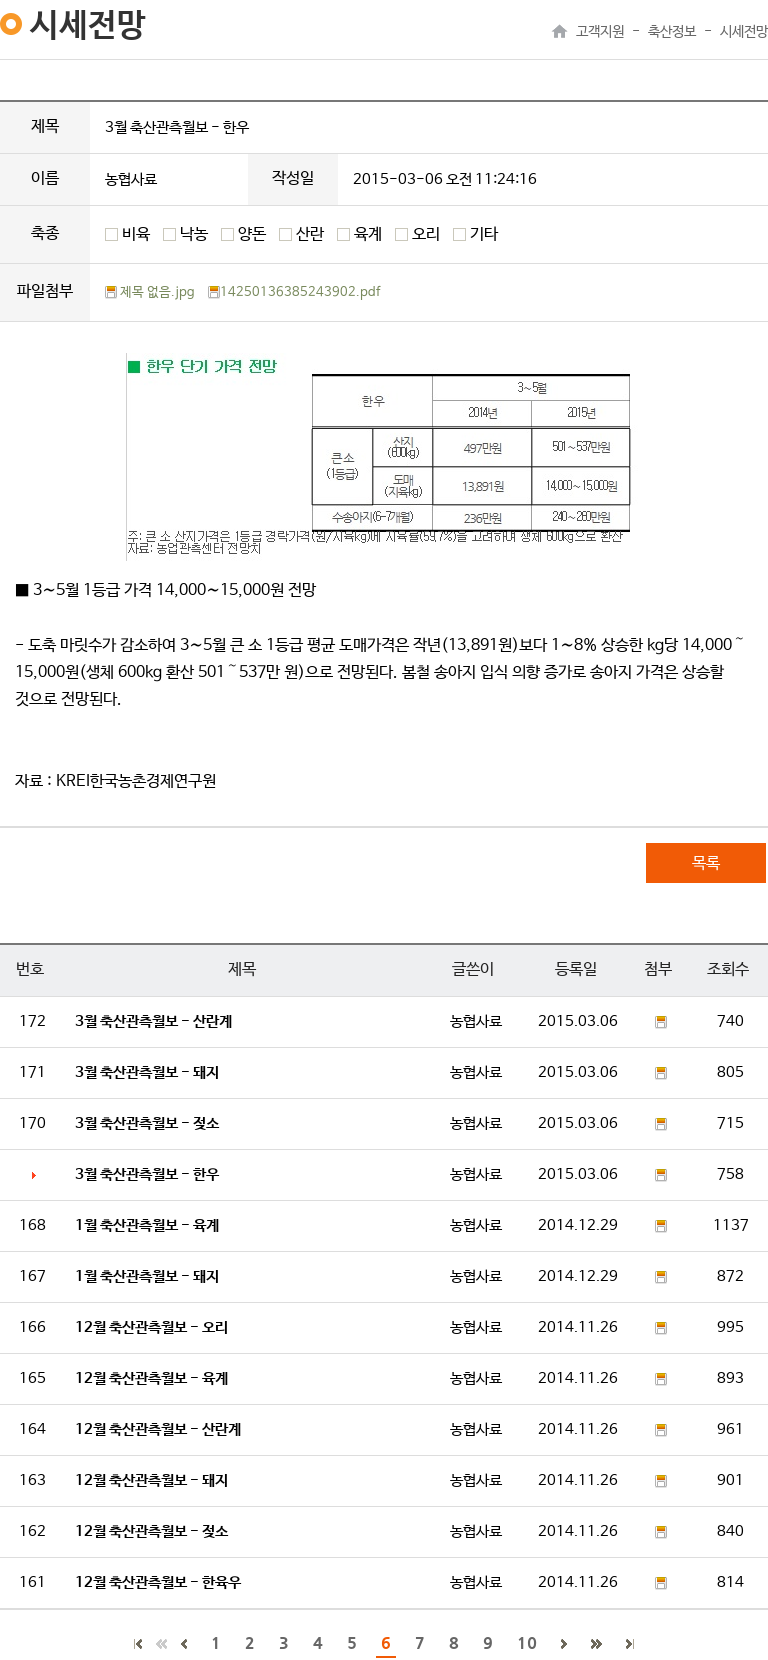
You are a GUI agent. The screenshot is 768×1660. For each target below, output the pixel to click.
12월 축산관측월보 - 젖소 (151, 1531)
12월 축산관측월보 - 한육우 (158, 1582)
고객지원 (600, 32)
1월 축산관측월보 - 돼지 (147, 1276)
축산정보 (672, 32)
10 (527, 1642)
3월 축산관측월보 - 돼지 (147, 1072)
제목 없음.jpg (150, 292)
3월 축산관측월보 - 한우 (147, 1174)
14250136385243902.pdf (294, 292)
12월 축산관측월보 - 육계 (151, 1378)
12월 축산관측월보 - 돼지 (151, 1480)
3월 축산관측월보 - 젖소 (147, 1123)
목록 (706, 863)
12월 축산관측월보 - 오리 (151, 1327)
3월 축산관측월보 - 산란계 (153, 1021)
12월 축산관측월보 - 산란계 (158, 1429)
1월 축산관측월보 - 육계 (147, 1225)
